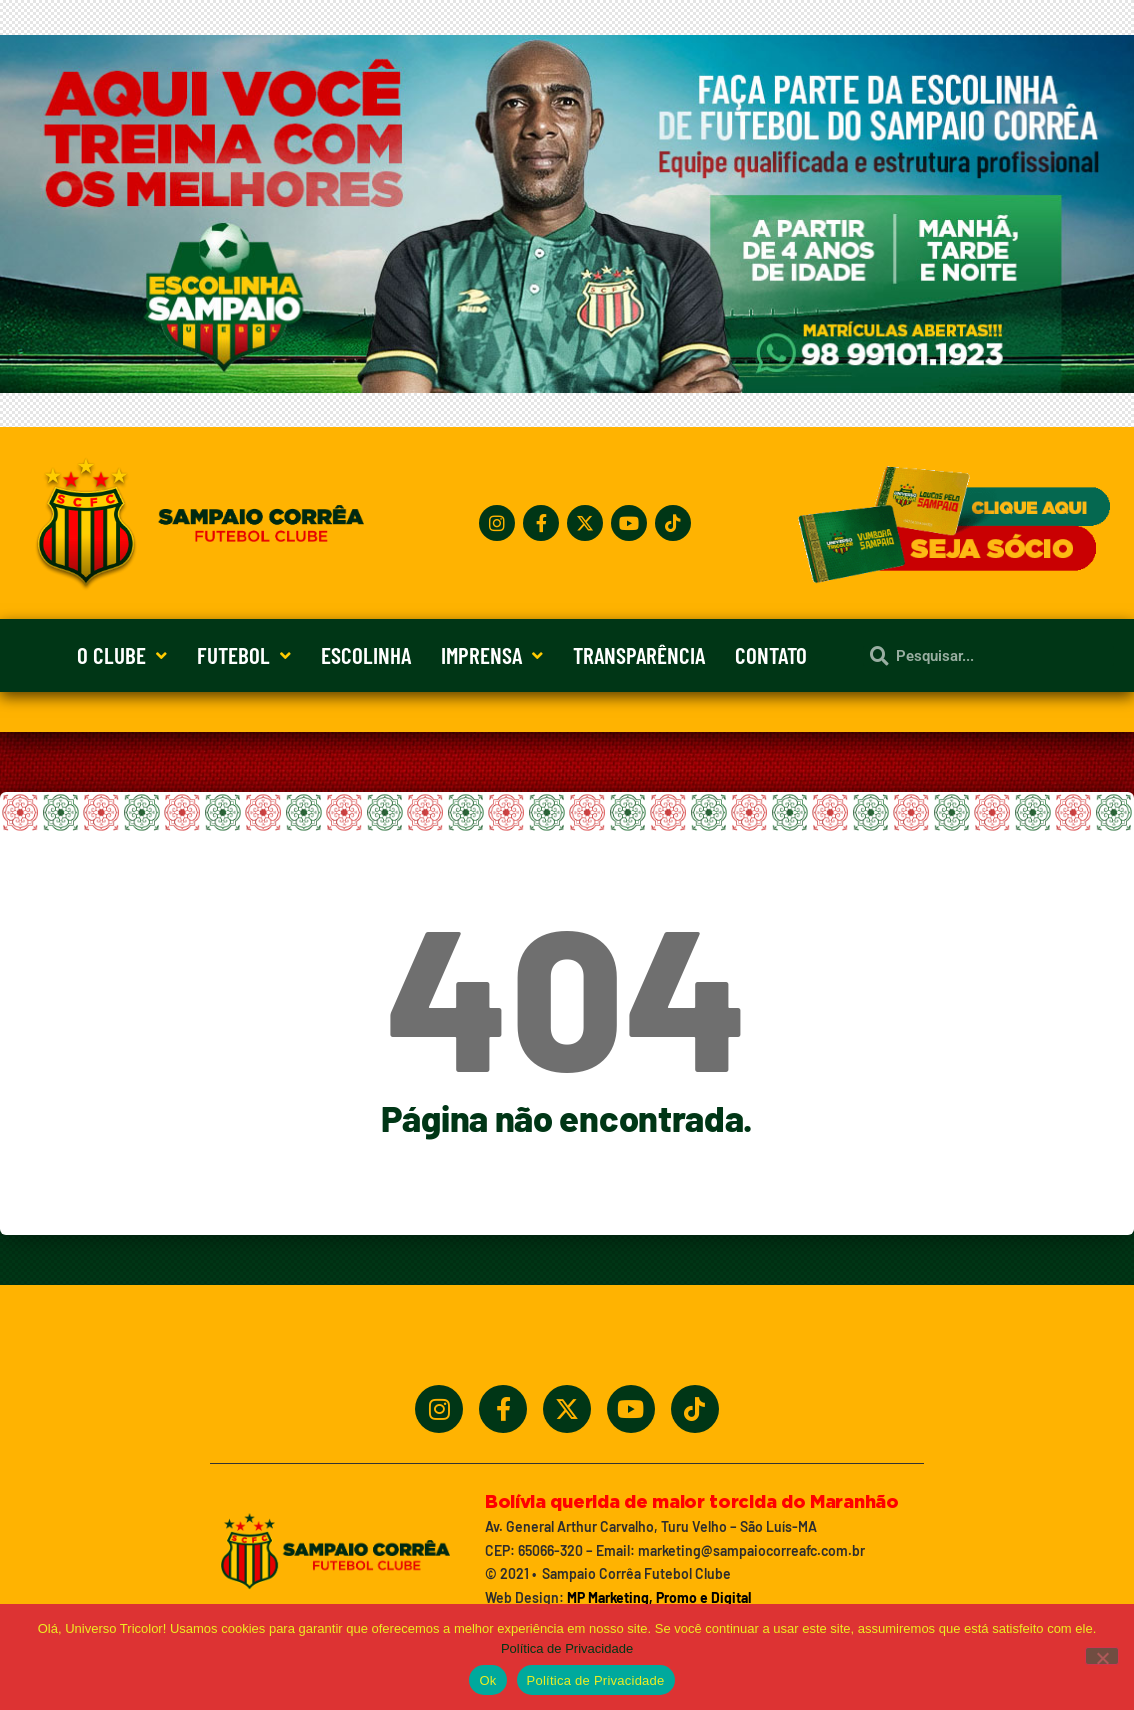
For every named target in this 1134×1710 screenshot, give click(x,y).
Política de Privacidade (567, 1648)
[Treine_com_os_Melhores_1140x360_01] (567, 387)
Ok (487, 1680)
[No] (1102, 1656)
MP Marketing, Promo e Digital (659, 1597)
